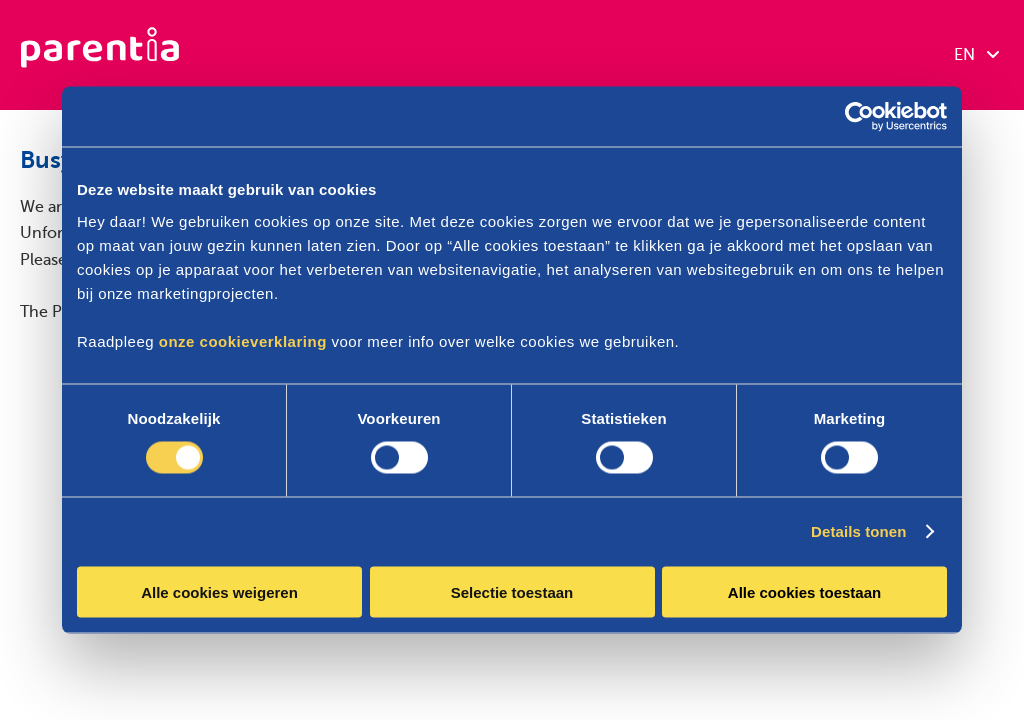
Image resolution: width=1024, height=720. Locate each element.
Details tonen (858, 531)
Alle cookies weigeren (219, 591)
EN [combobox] (976, 55)
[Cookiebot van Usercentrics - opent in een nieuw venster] (859, 117)
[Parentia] (100, 55)
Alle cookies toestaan (804, 591)
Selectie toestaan (512, 591)
